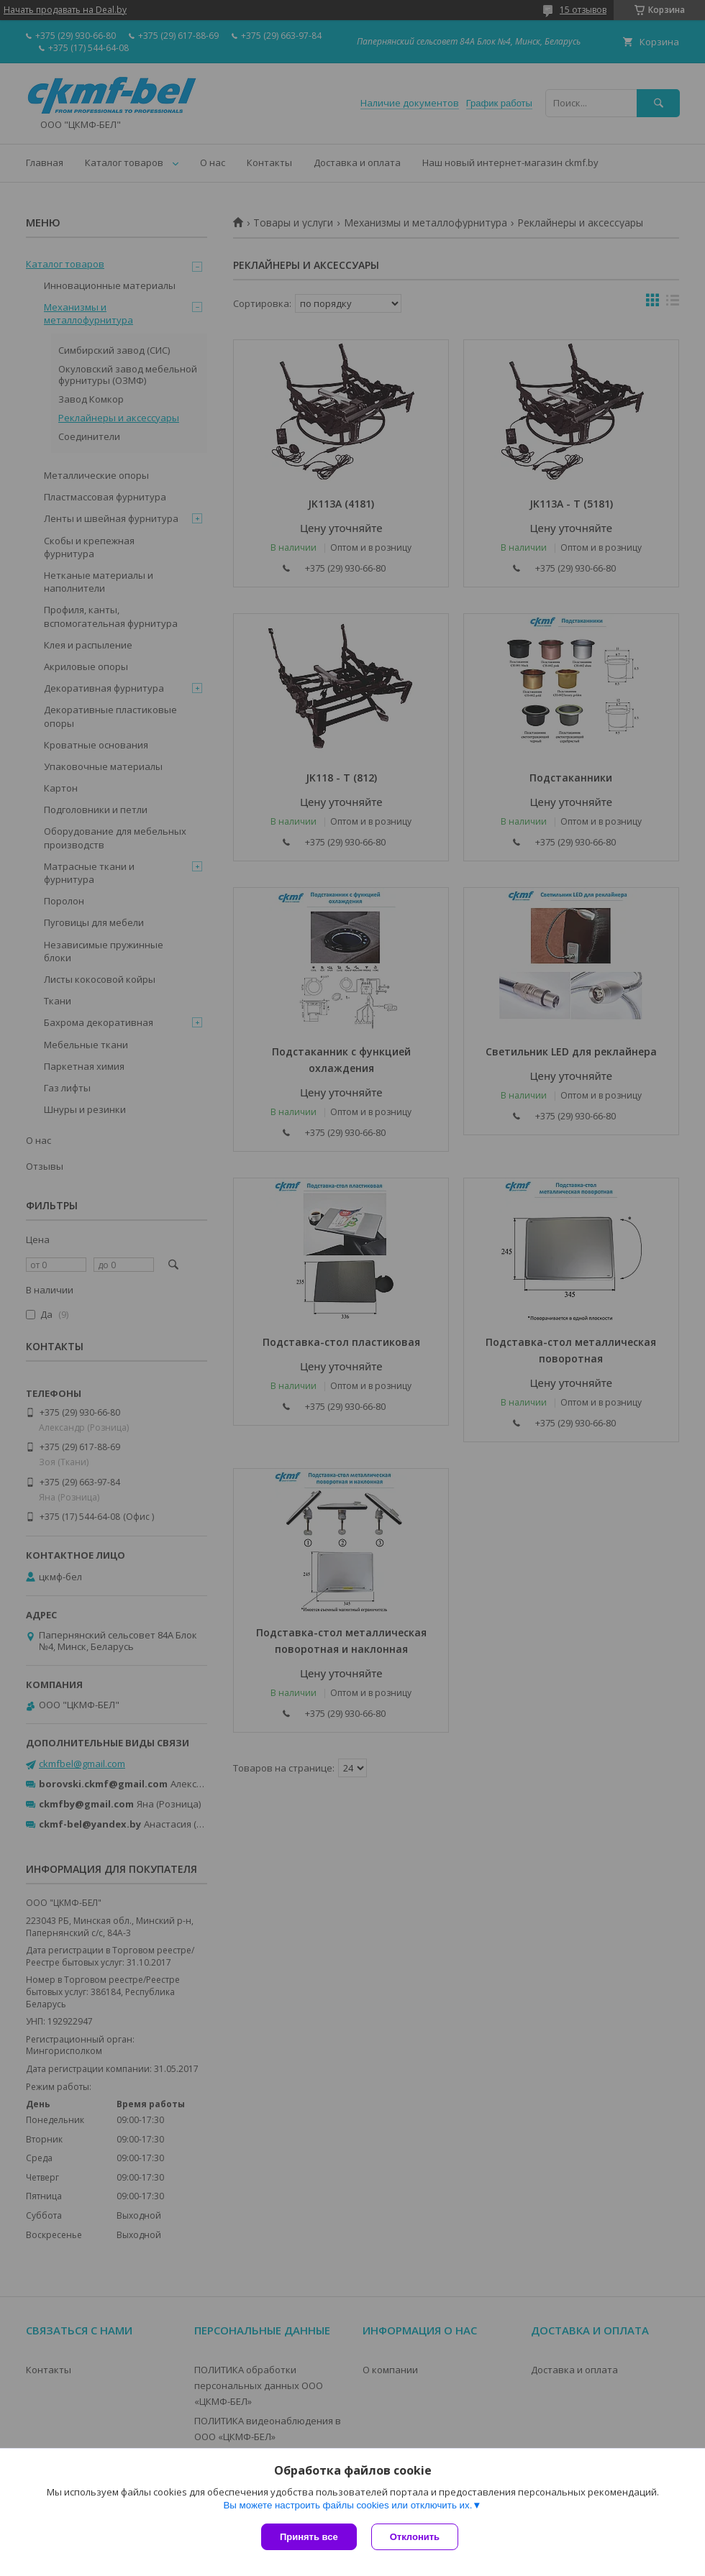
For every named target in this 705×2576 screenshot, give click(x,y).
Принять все (309, 2536)
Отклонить (415, 2536)
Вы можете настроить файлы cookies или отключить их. (347, 2505)
